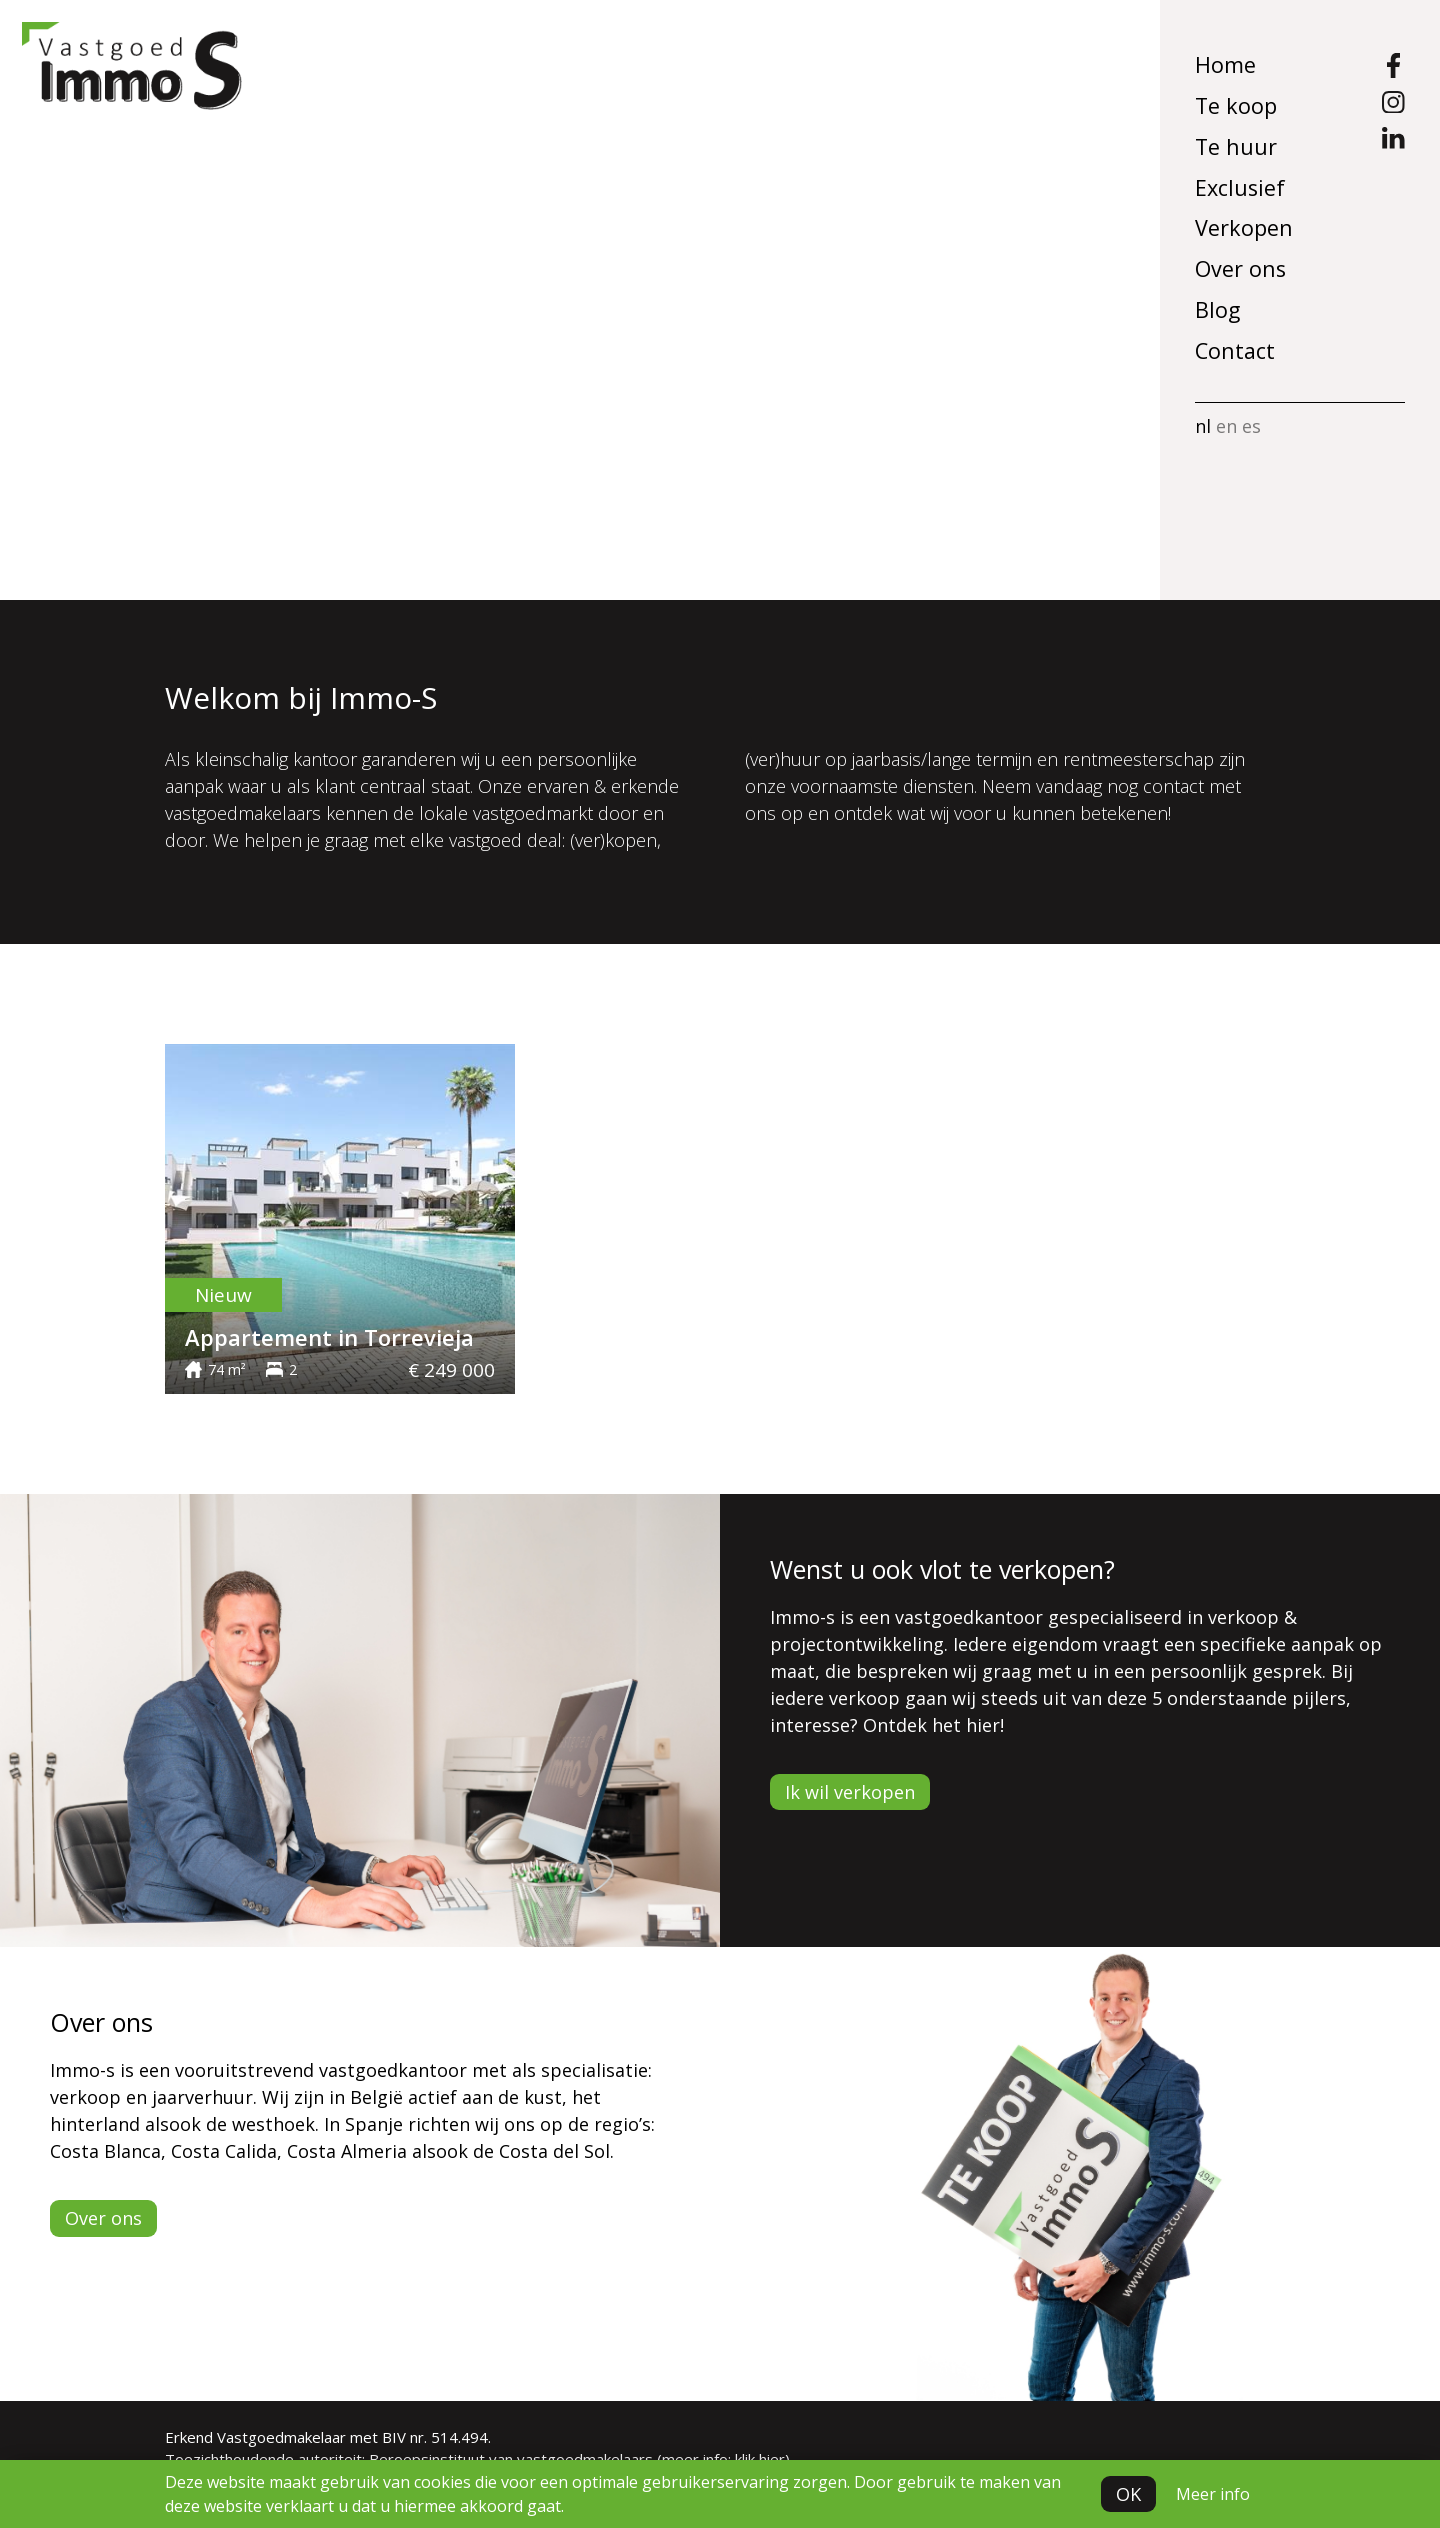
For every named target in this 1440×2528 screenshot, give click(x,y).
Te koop (1236, 105)
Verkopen (1244, 227)
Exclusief (1240, 187)
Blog (1217, 309)
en (1226, 426)
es (1251, 426)
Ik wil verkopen (850, 1792)
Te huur (1236, 146)
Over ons (1240, 268)
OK (1128, 2494)
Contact (1235, 350)
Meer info (1213, 2494)
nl (1203, 426)
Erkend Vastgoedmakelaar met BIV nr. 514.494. (328, 2437)
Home (1225, 64)
